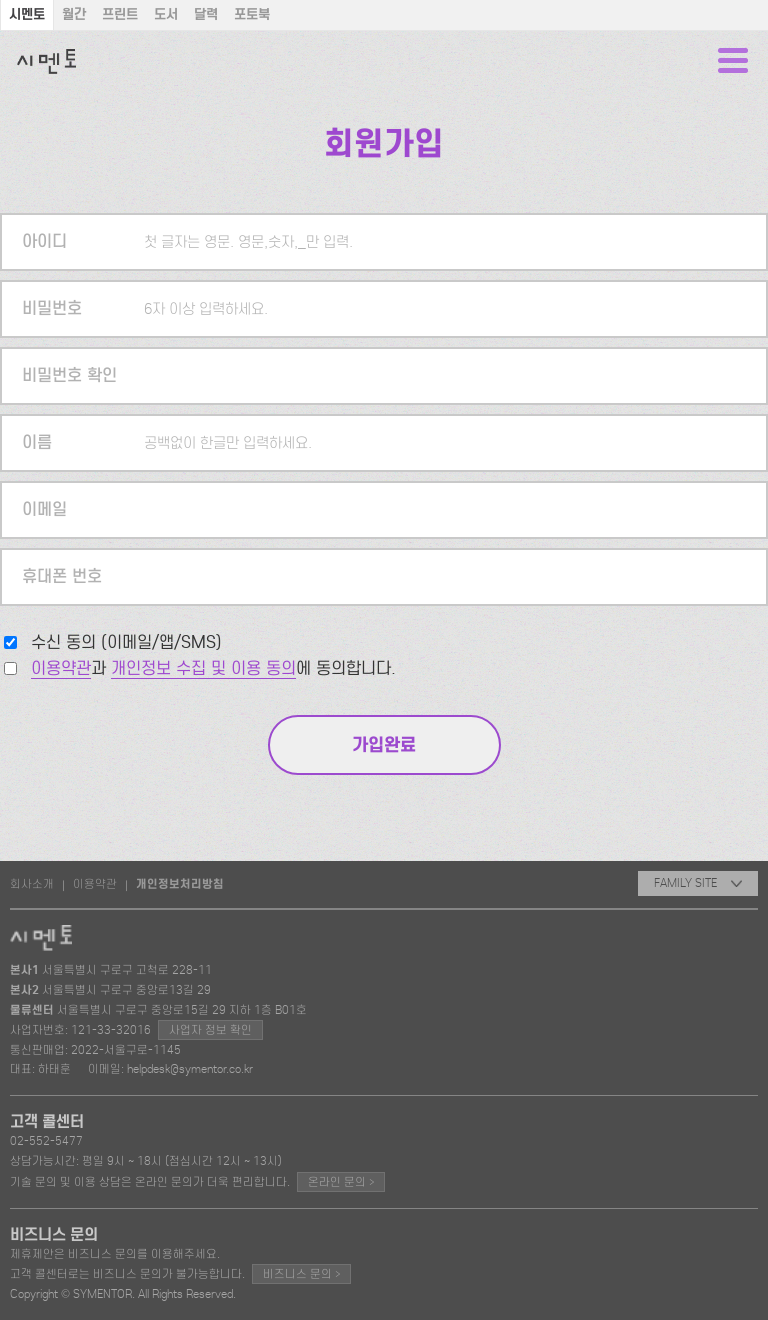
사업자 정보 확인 (210, 1030)
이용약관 (61, 668)
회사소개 (32, 884)
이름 (37, 442)
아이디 (44, 241)
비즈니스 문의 (301, 1273)
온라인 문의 (341, 1181)
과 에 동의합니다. (213, 668)
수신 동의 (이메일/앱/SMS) (126, 642)
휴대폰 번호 (62, 576)
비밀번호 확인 (69, 375)
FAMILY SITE (698, 883)
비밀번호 (52, 308)
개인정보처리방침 (180, 884)
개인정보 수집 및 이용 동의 (203, 668)
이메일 (44, 509)
